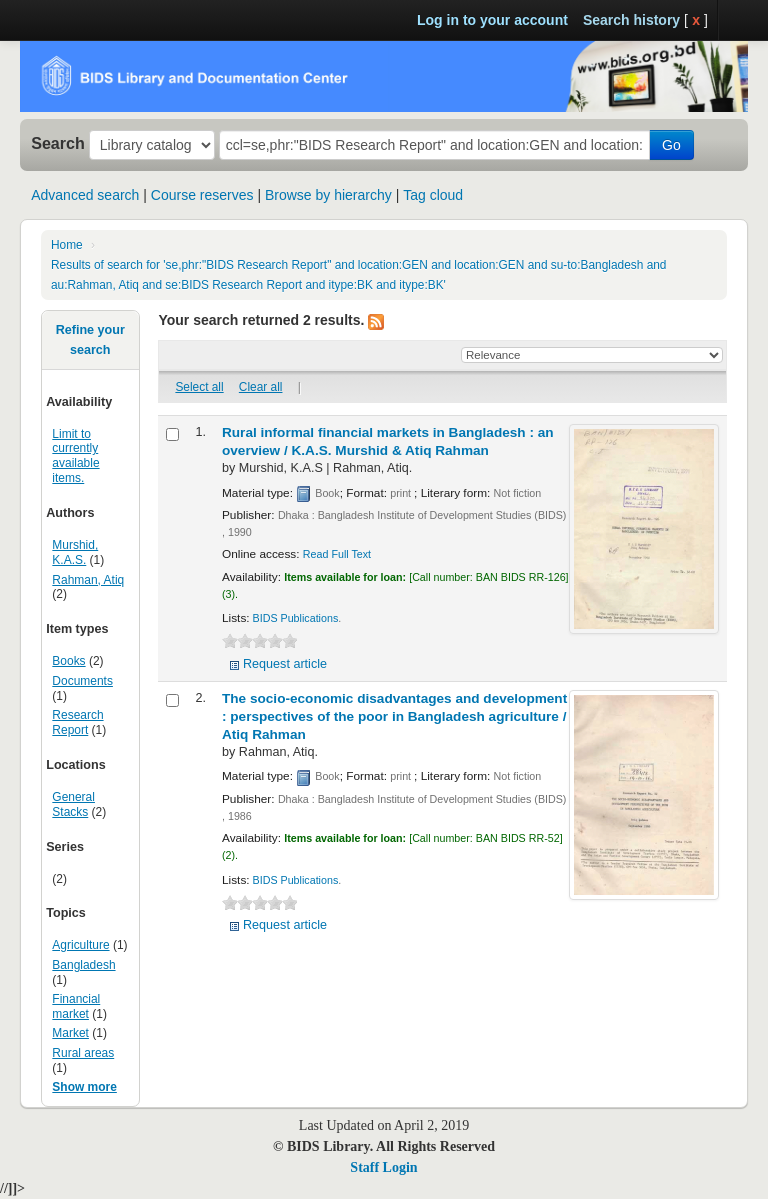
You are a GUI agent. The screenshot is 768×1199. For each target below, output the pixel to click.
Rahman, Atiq (88, 580)
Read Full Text (337, 554)
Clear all (261, 387)
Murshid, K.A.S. (75, 552)
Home (67, 245)
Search (58, 143)
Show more (84, 1087)
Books (68, 661)
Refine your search (90, 340)
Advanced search (85, 195)
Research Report (77, 722)
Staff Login (383, 1167)
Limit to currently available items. (75, 456)
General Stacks (73, 804)
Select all (199, 387)
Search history (631, 20)
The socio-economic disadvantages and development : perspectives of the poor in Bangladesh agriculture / (394, 716)
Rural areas (83, 1053)
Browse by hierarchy (328, 195)
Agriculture (80, 945)
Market (70, 1033)
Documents (82, 681)
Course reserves (202, 195)
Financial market (76, 1006)
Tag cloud (433, 195)
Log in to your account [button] (492, 20)
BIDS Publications (296, 618)
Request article (285, 664)
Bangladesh (83, 965)
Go (671, 145)
